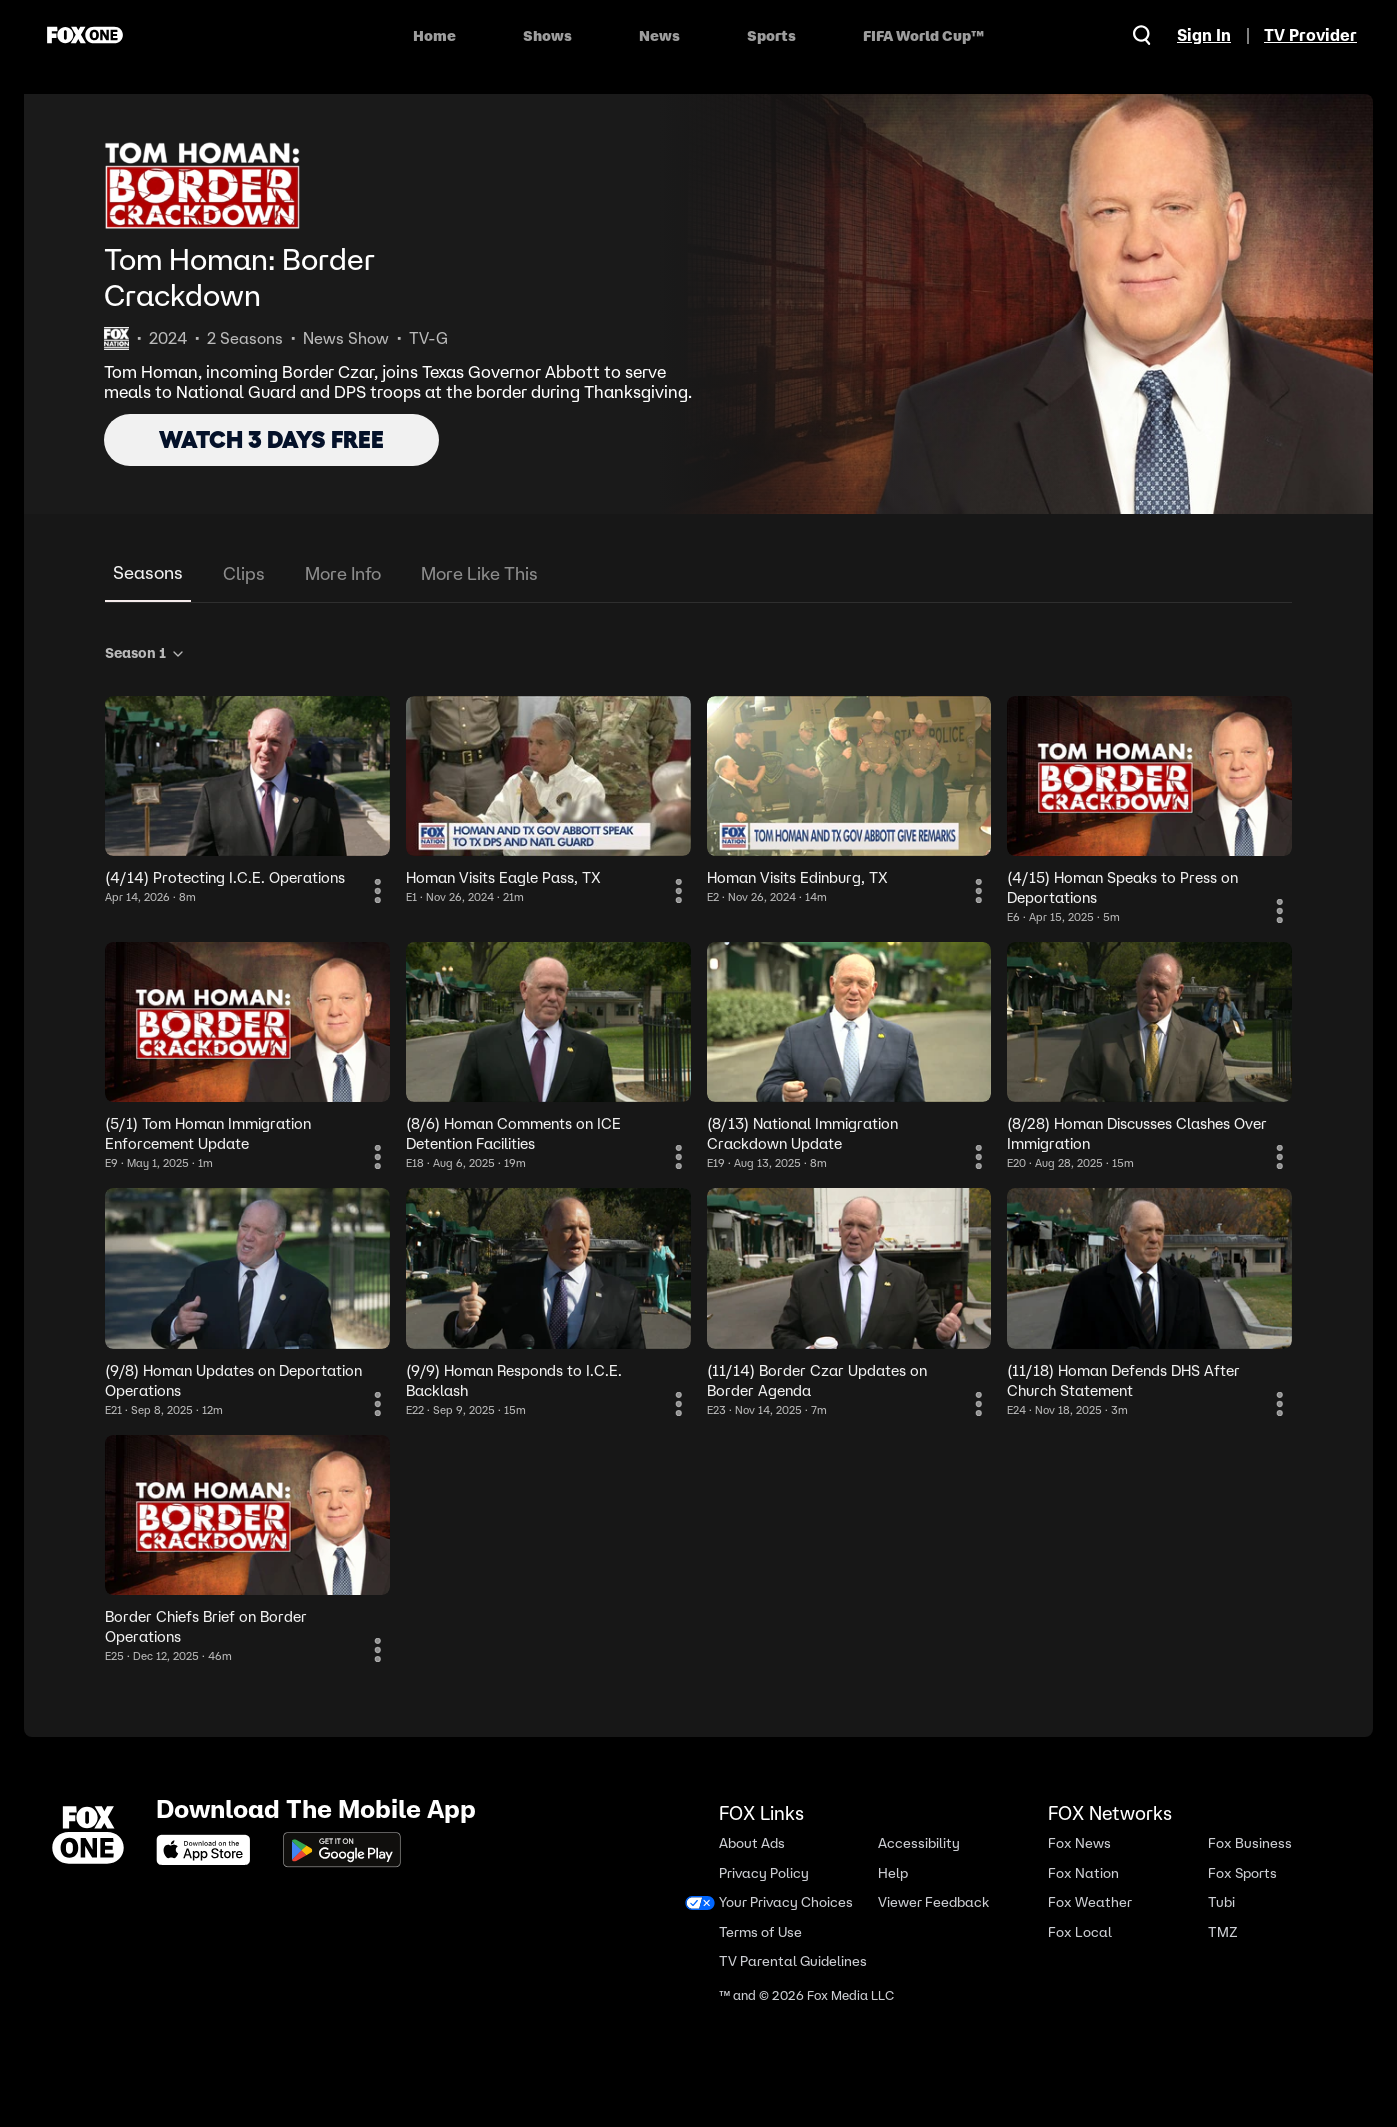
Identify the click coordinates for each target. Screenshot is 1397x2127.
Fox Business (1250, 1843)
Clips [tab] (244, 573)
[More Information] (378, 891)
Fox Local (1080, 1932)
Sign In (1204, 35)
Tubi (1221, 1902)
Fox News (1079, 1843)
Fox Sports (1242, 1873)
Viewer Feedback (933, 1902)
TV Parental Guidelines (793, 1961)
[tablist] (698, 574)
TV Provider (1310, 35)
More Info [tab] (343, 573)
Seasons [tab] (148, 572)
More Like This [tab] (479, 573)
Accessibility (919, 1843)
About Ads (752, 1843)
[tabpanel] (698, 1150)
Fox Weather (1090, 1902)
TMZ (1223, 1932)
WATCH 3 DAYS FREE (271, 439)
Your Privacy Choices (786, 1902)
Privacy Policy (764, 1873)
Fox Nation (1083, 1873)
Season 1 (145, 653)
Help (893, 1873)
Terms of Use (760, 1932)
